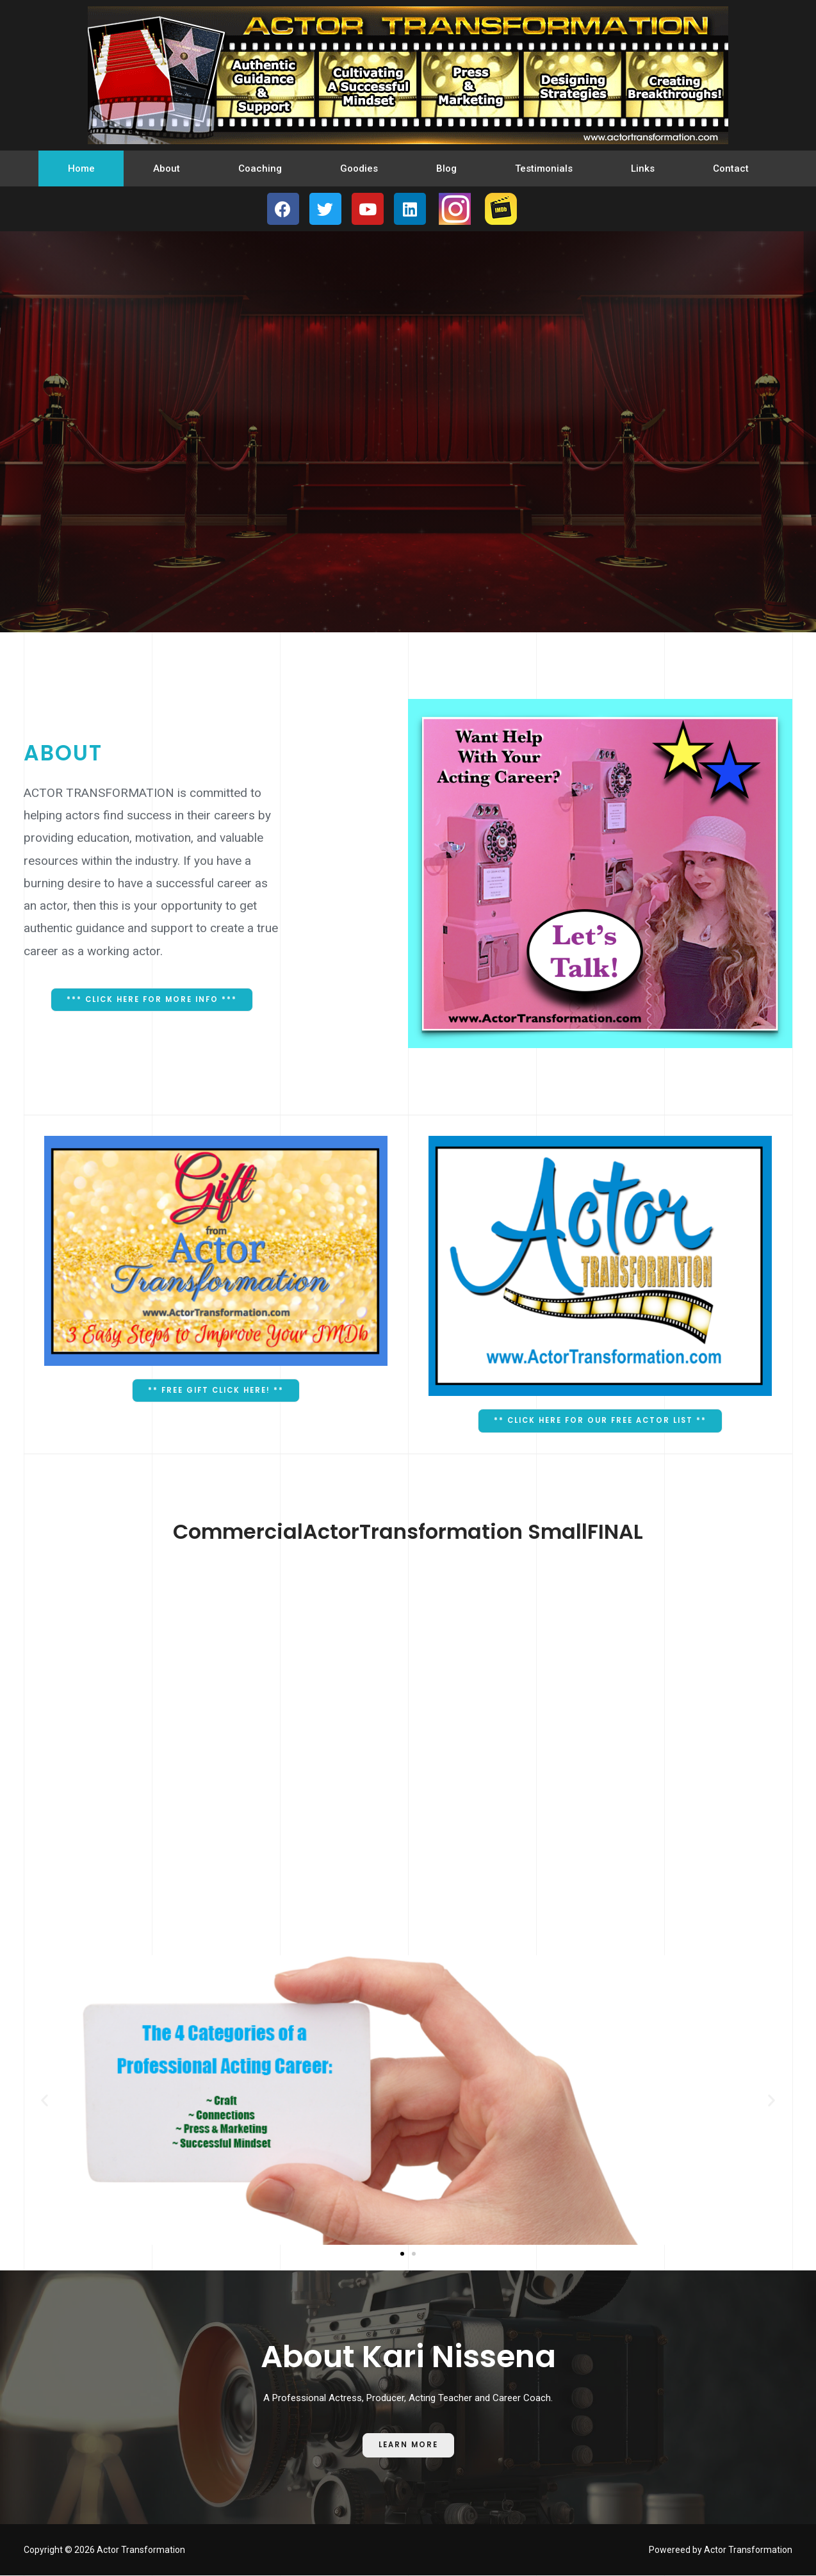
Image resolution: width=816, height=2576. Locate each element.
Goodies (359, 168)
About (166, 168)
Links (643, 168)
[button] (152, 1000)
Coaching (260, 168)
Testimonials (544, 168)
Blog (446, 168)
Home (81, 168)
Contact (731, 168)
